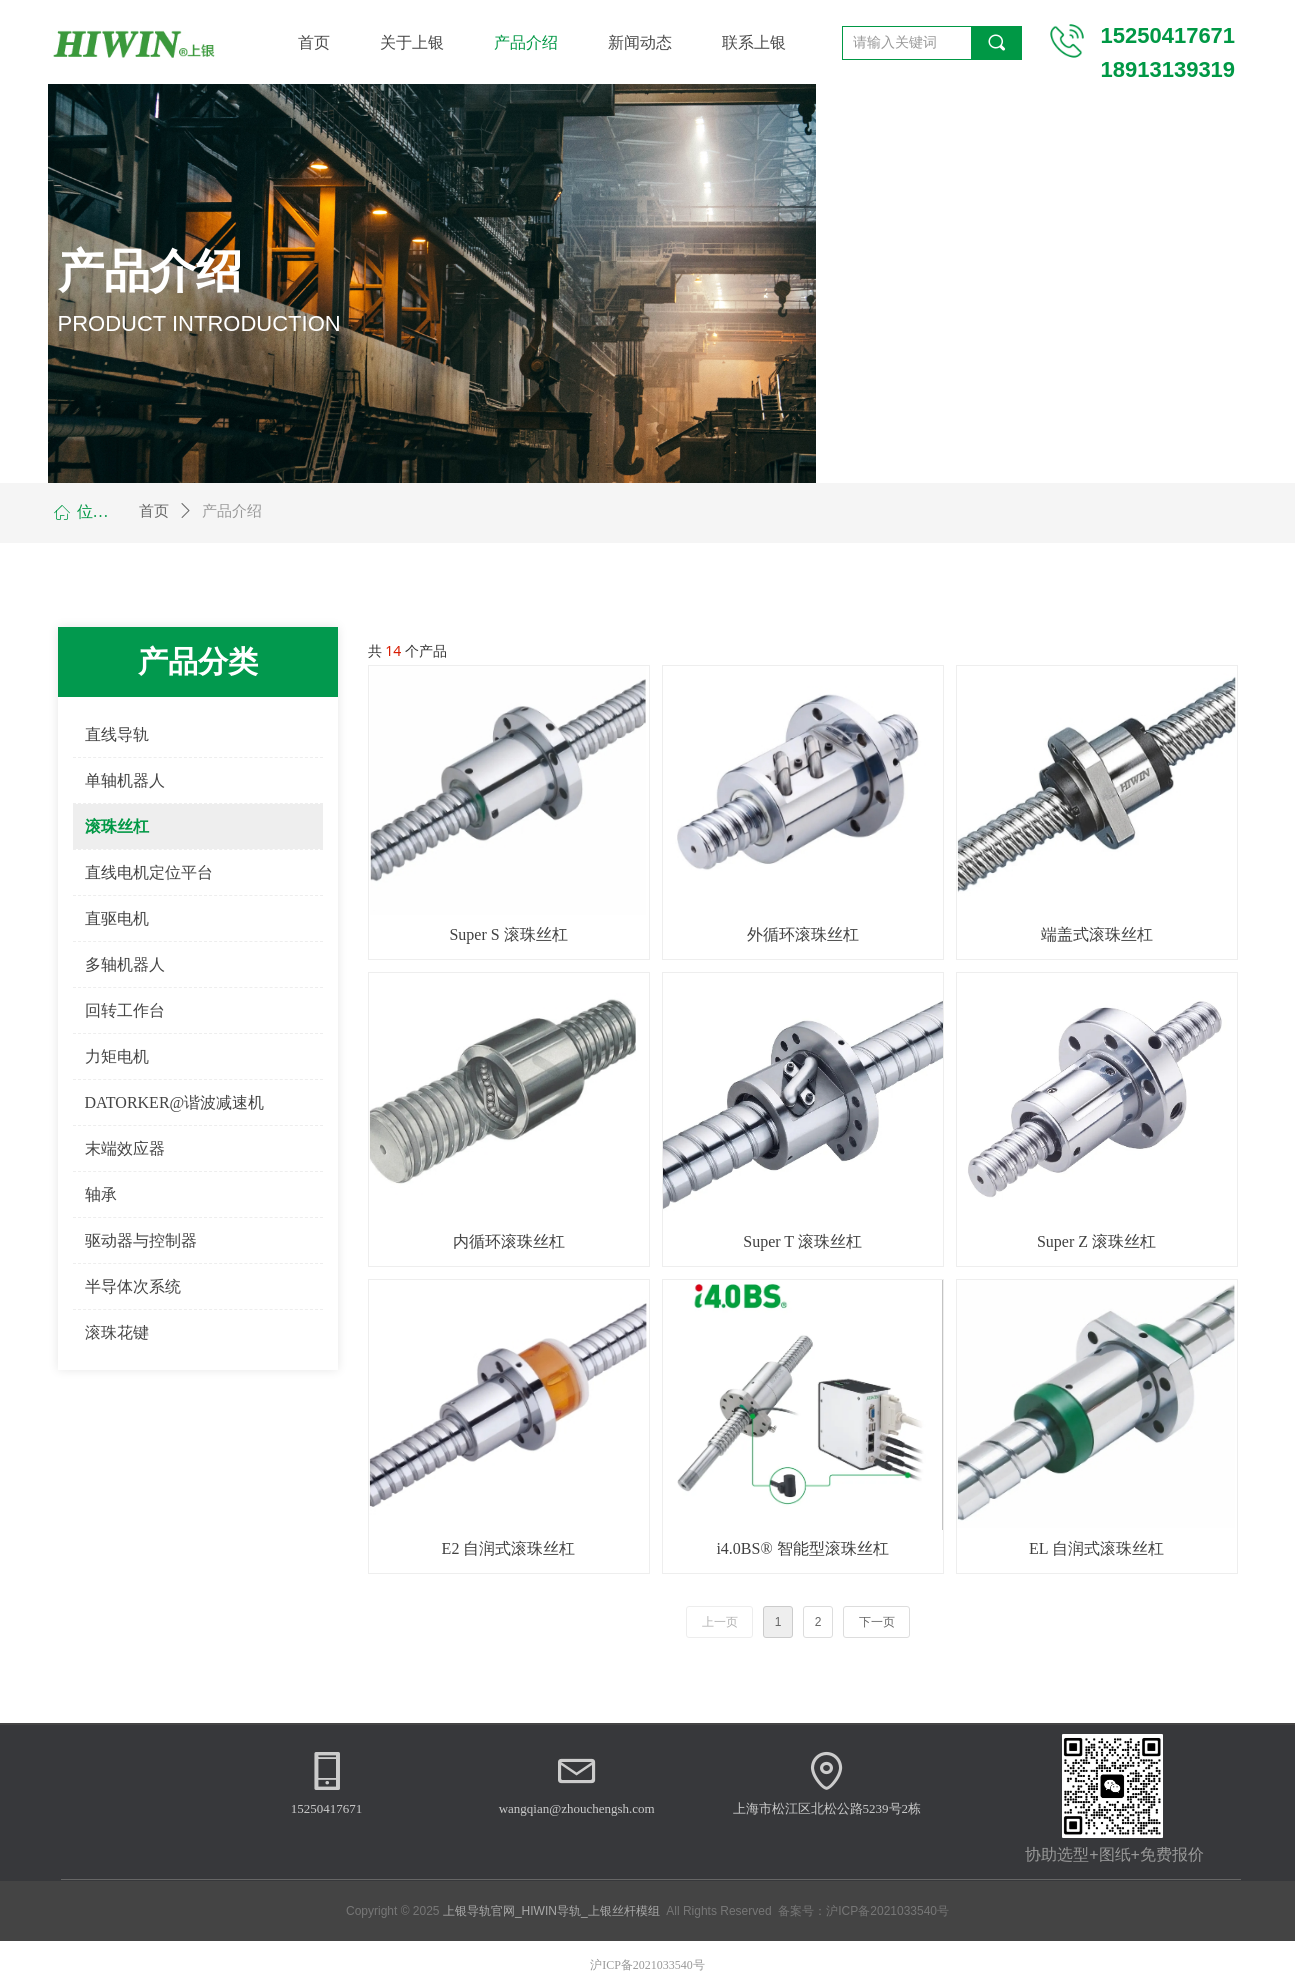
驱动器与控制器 (141, 1240)
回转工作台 (125, 1010)
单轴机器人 (125, 780)
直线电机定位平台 (149, 872)
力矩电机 (117, 1056)
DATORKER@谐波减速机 (175, 1102)
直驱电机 (117, 918)
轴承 (101, 1194)
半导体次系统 (133, 1286)
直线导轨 (117, 734)
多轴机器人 (125, 964)
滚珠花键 (117, 1332)
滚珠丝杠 (117, 826)
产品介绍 (232, 511)
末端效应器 (125, 1148)
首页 (154, 511)
